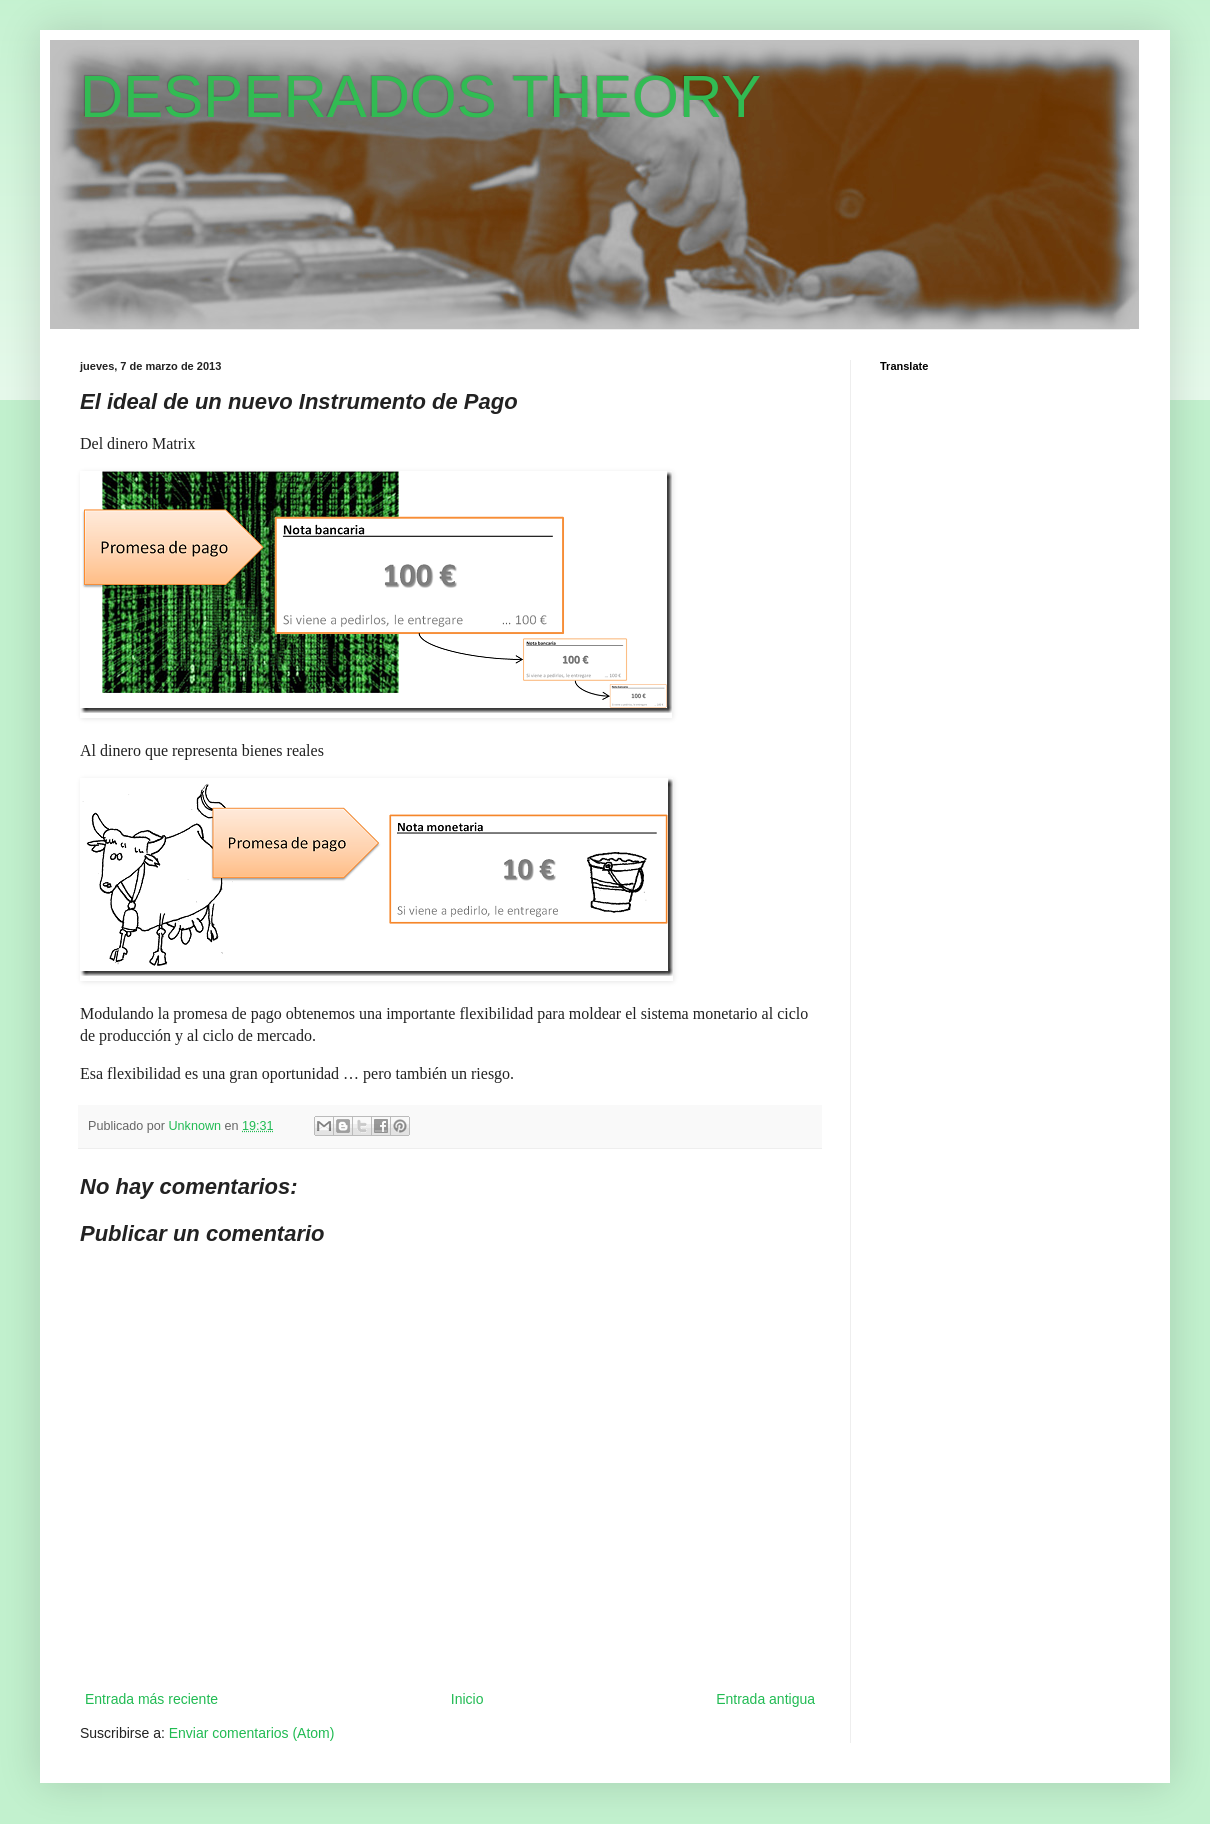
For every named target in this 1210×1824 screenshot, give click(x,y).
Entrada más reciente (151, 1699)
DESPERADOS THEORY (420, 96)
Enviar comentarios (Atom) (252, 1733)
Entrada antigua (765, 1699)
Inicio (467, 1699)
